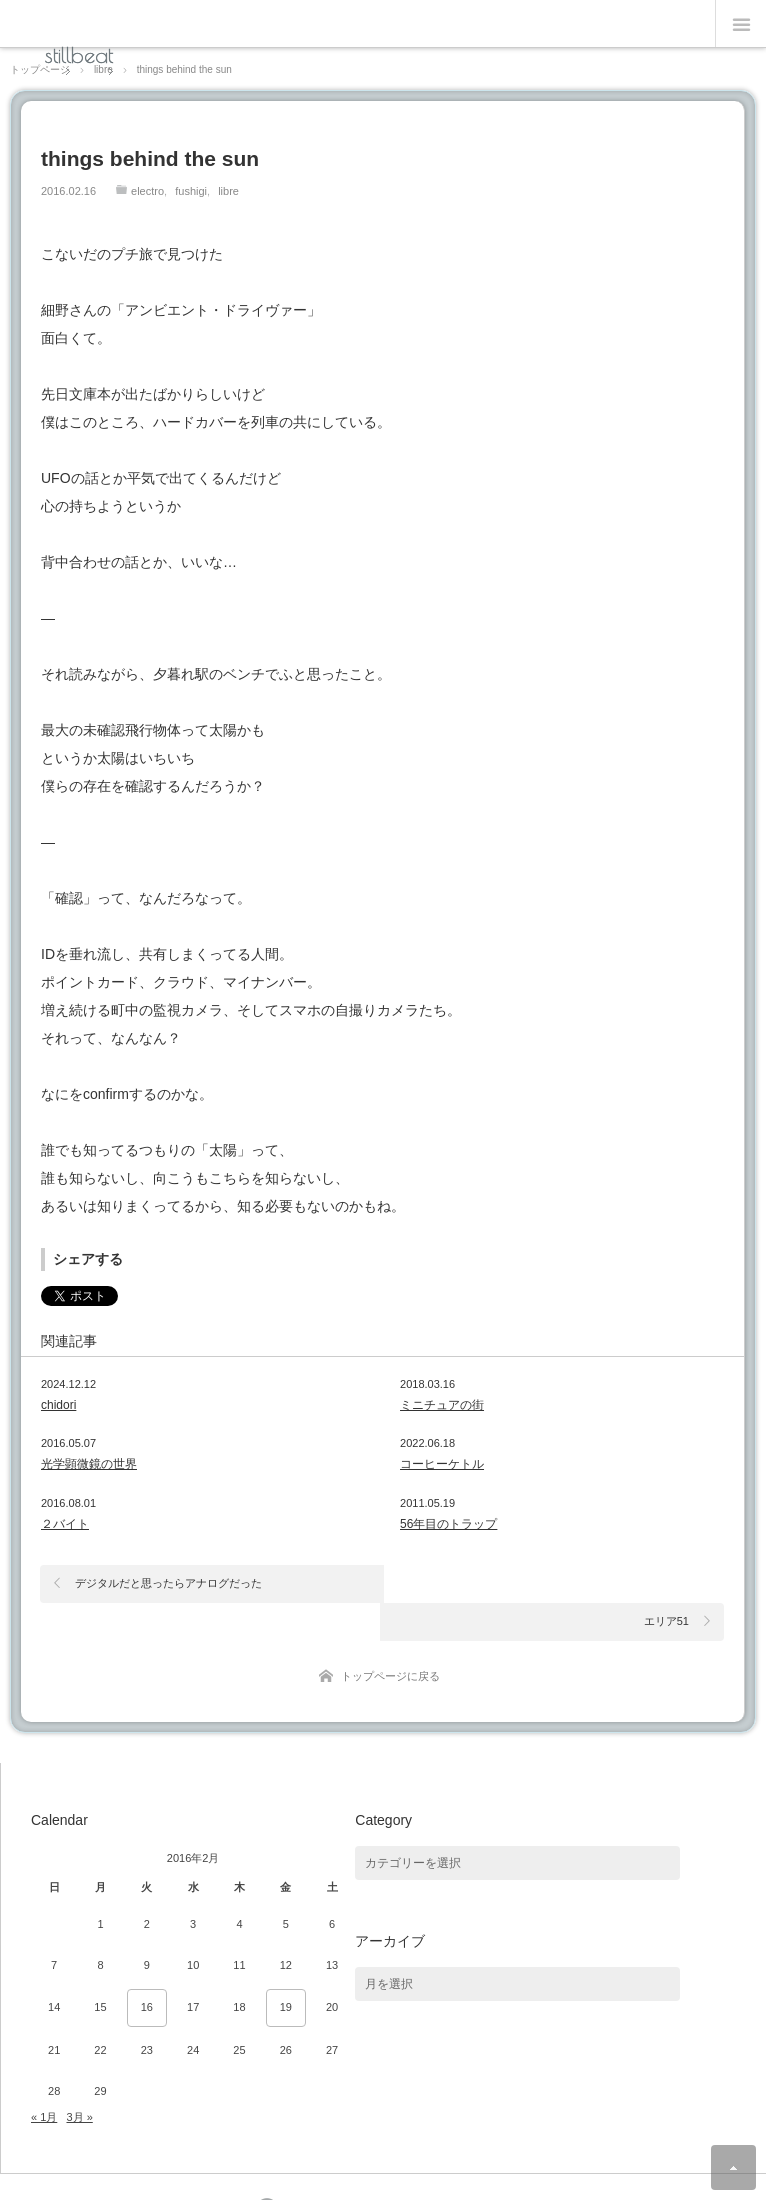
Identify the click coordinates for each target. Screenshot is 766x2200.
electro (147, 191)
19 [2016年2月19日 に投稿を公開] (286, 1970)
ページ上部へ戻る (733, 2167)
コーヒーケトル (442, 1464)
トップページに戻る (390, 1638)
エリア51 (666, 1583)
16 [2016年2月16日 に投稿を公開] (147, 1970)
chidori (58, 1405)
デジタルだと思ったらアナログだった (168, 1583)
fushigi (191, 191)
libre (228, 191)
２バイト (65, 1524)
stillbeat (79, 55)
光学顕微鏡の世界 (89, 1464)
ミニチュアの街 (442, 1405)
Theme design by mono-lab (442, 2172)
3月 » (79, 2079)
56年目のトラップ (448, 1524)
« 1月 (44, 2079)
